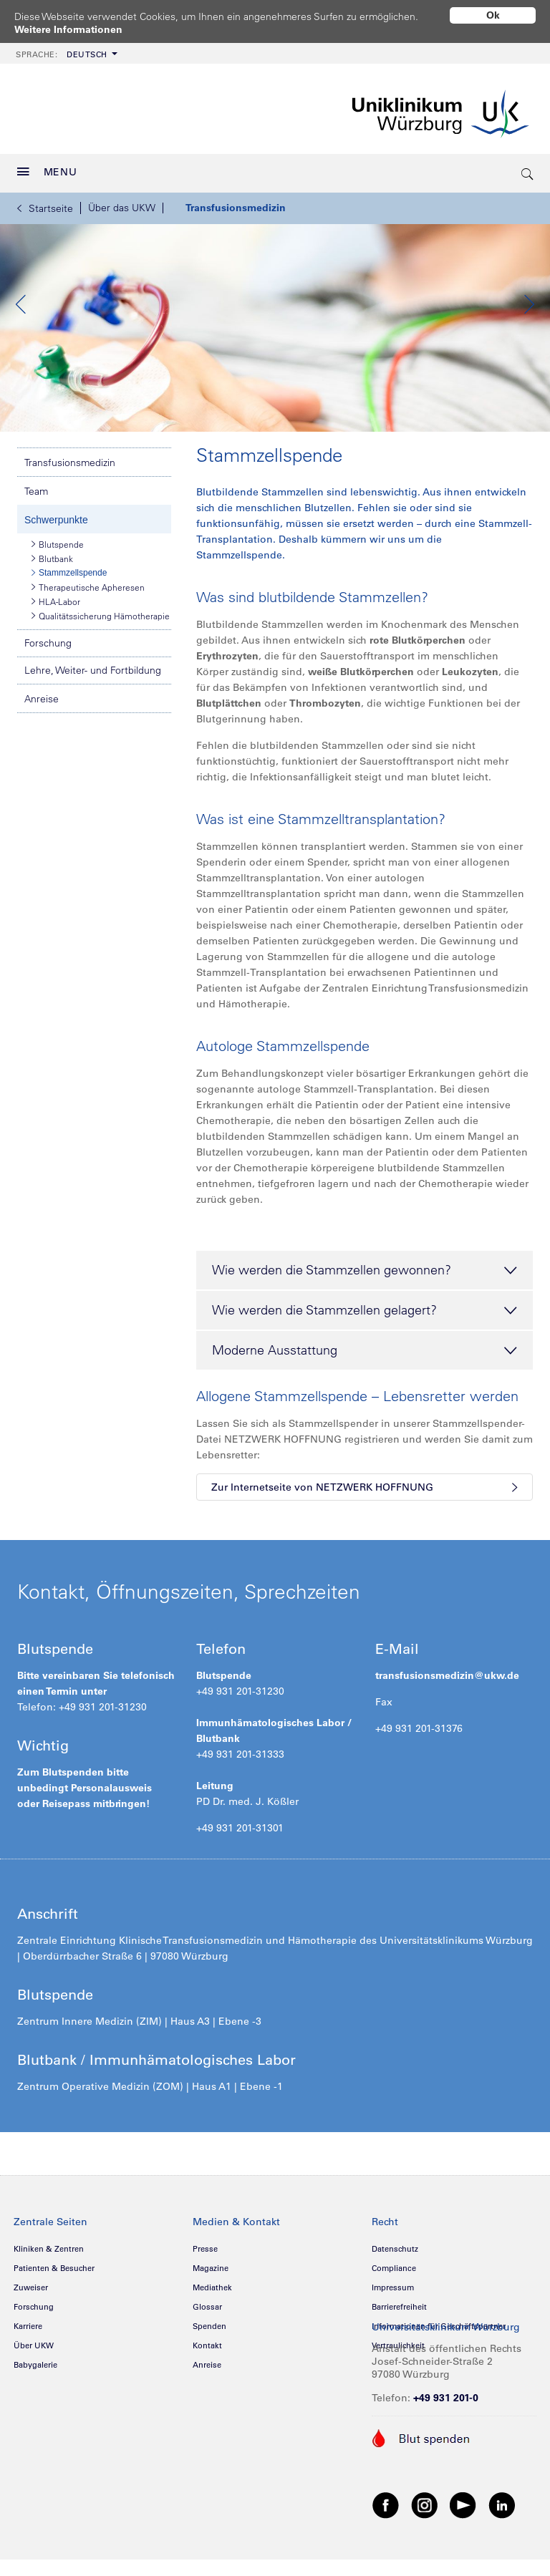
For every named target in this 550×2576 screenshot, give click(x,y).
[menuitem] (65, 53)
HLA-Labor (56, 634)
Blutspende (58, 577)
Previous (21, 320)
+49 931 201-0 (445, 2430)
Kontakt (207, 2378)
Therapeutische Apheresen (88, 620)
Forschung (48, 675)
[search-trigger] (528, 173)
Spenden (209, 2359)
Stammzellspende (69, 606)
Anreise (41, 731)
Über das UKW (121, 207)
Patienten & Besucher (54, 2301)
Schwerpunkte (56, 552)
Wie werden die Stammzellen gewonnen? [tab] (364, 1304)
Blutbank (52, 591)
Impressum (393, 2320)
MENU (47, 172)
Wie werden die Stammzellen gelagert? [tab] (364, 1344)
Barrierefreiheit (399, 2340)
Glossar (207, 2340)
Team (36, 524)
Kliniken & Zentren (49, 2282)
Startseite (45, 208)
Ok (493, 15)
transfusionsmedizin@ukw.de (447, 1708)
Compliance (394, 2301)
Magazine (210, 2301)
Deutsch (61, 54)
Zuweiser (31, 2320)
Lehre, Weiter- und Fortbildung (92, 703)
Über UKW (34, 2378)
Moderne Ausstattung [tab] (364, 1384)
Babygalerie (35, 2398)
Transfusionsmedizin (235, 207)
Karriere (28, 2359)
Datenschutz (395, 2282)
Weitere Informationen (68, 29)
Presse (205, 2282)
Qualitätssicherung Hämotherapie (101, 648)
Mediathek (212, 2320)
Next (528, 320)
